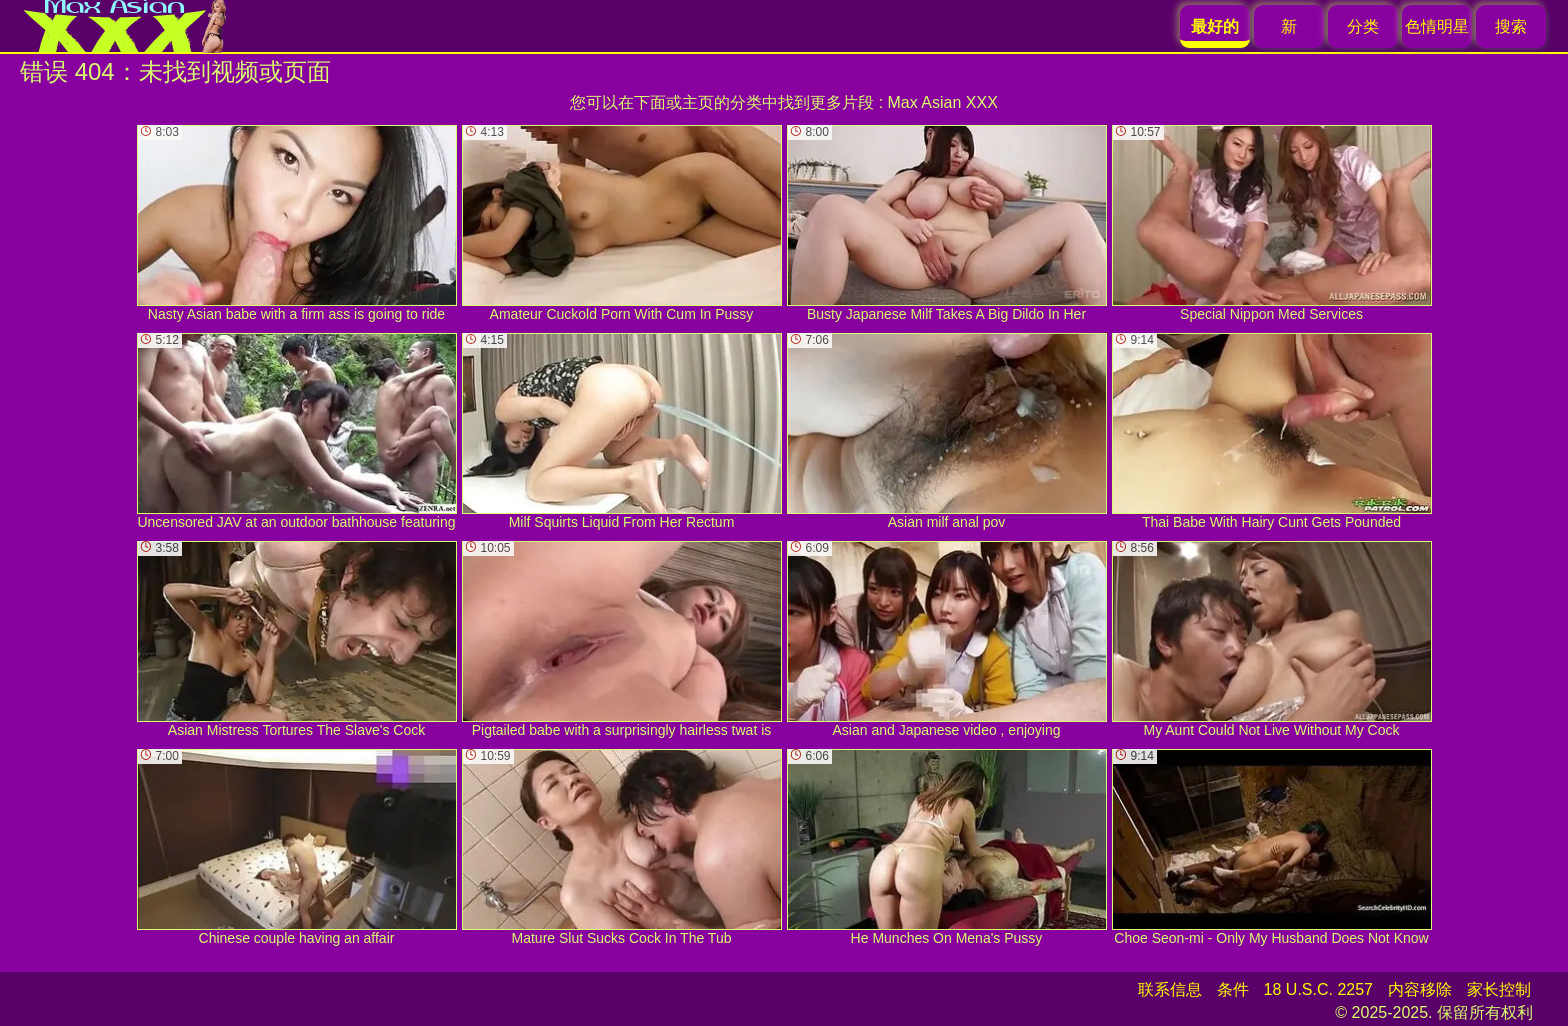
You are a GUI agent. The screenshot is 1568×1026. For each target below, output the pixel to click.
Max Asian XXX (943, 102)
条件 (1233, 989)
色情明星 (1437, 26)
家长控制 (1499, 989)
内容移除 (1420, 989)
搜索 (1511, 26)
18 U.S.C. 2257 (1318, 989)
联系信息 (1170, 989)
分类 (1363, 26)
